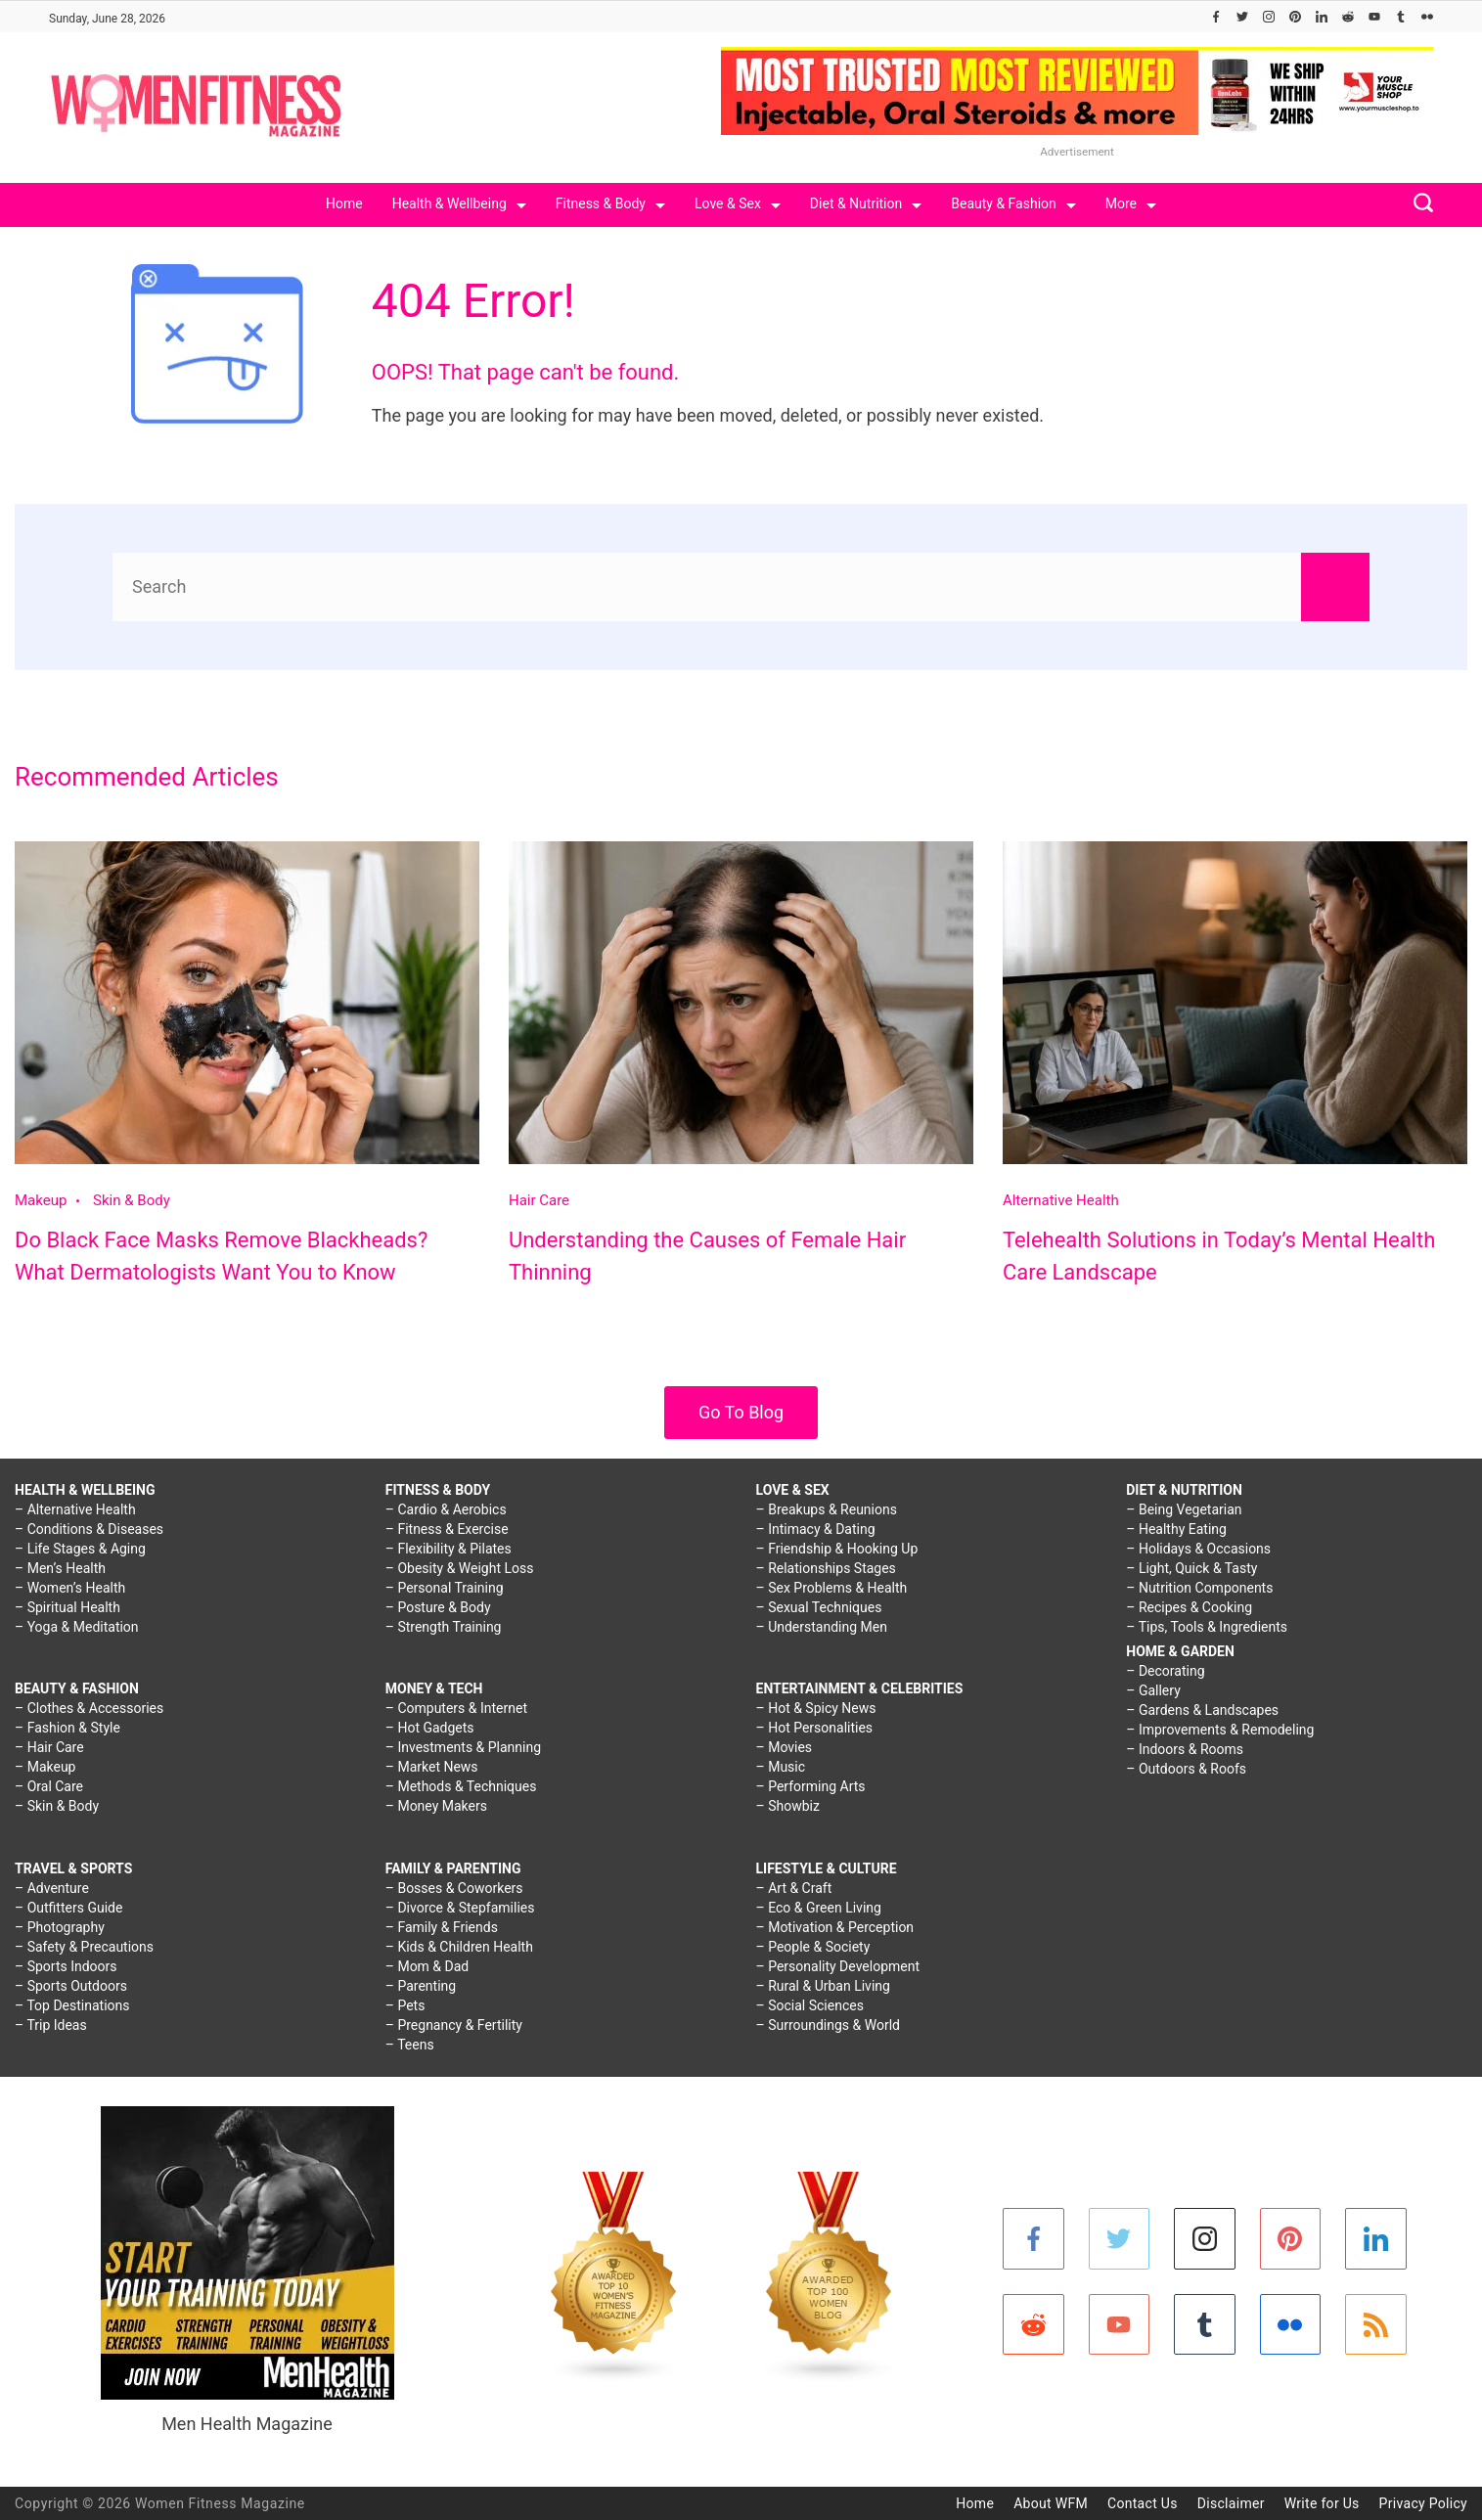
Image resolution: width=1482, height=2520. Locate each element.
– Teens (409, 2044)
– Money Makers (436, 1806)
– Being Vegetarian (1183, 1509)
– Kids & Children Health (459, 1947)
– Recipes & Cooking (1189, 1607)
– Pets (405, 2005)
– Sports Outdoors (71, 1986)
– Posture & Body (438, 1607)
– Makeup (45, 1767)
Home (344, 203)
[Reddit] (1348, 16)
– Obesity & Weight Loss (459, 1568)
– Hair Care (49, 1747)
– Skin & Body (57, 1806)
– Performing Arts (811, 1786)
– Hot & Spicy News (816, 1708)
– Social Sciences (810, 2005)
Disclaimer (1231, 2503)
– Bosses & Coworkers (454, 1888)
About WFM (1050, 2503)
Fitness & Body (610, 203)
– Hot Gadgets (429, 1727)
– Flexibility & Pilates (448, 1548)
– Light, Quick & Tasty (1191, 1568)
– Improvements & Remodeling (1220, 1729)
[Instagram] (1269, 16)
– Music (781, 1767)
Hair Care (539, 1200)
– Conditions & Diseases (89, 1529)
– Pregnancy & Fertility (453, 2025)
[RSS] (1376, 2325)
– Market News (431, 1767)
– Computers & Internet (456, 1708)
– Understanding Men (821, 1627)
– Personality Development (838, 1966)
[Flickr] (1427, 16)
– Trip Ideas (51, 2025)
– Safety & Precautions (84, 1947)
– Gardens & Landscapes (1202, 1710)
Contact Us (1142, 2503)
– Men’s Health (60, 1568)
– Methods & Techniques (461, 1786)
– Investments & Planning (463, 1747)
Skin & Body (131, 1200)
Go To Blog (741, 1412)
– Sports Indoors (66, 1966)
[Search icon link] (1418, 205)
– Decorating (1165, 1671)
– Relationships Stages (826, 1568)
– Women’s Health (70, 1588)
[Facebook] (1216, 16)
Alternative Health (1061, 1200)
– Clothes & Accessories (89, 1708)
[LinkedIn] (1321, 16)
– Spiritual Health (67, 1607)
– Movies (784, 1747)
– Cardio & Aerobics (446, 1509)
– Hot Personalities (815, 1727)
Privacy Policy (1423, 2503)
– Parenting (420, 1986)
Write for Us (1322, 2503)
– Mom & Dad (427, 1966)
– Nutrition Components (1199, 1588)
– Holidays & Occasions (1198, 1548)
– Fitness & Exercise (447, 1529)
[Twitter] (1242, 16)
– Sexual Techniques (819, 1607)
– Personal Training (444, 1588)
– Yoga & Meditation (77, 1627)
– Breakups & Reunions (826, 1509)
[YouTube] (1374, 16)
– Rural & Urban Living (823, 1986)
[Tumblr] (1401, 16)
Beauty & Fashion (1013, 203)
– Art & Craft (794, 1888)
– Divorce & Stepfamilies (460, 1907)
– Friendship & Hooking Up (837, 1548)
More (1130, 203)
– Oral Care (49, 1786)
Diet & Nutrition (865, 203)
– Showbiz (788, 1806)
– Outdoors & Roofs (1186, 1769)
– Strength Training (443, 1627)
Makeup (41, 1200)
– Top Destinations (72, 2005)
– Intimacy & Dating (816, 1529)
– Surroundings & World (828, 2025)
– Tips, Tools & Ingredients (1206, 1627)
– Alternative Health (75, 1509)
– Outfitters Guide (68, 1907)
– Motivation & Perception (835, 1927)
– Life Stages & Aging (80, 1548)
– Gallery (1153, 1690)
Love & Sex (738, 203)
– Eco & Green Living (818, 1907)
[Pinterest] (1295, 16)
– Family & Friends (441, 1927)
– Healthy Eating (1176, 1529)
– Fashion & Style (67, 1727)
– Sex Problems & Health (832, 1588)
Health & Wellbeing (459, 203)
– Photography (60, 1927)
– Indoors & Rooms (1184, 1749)
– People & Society (813, 1947)
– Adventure (52, 1888)
